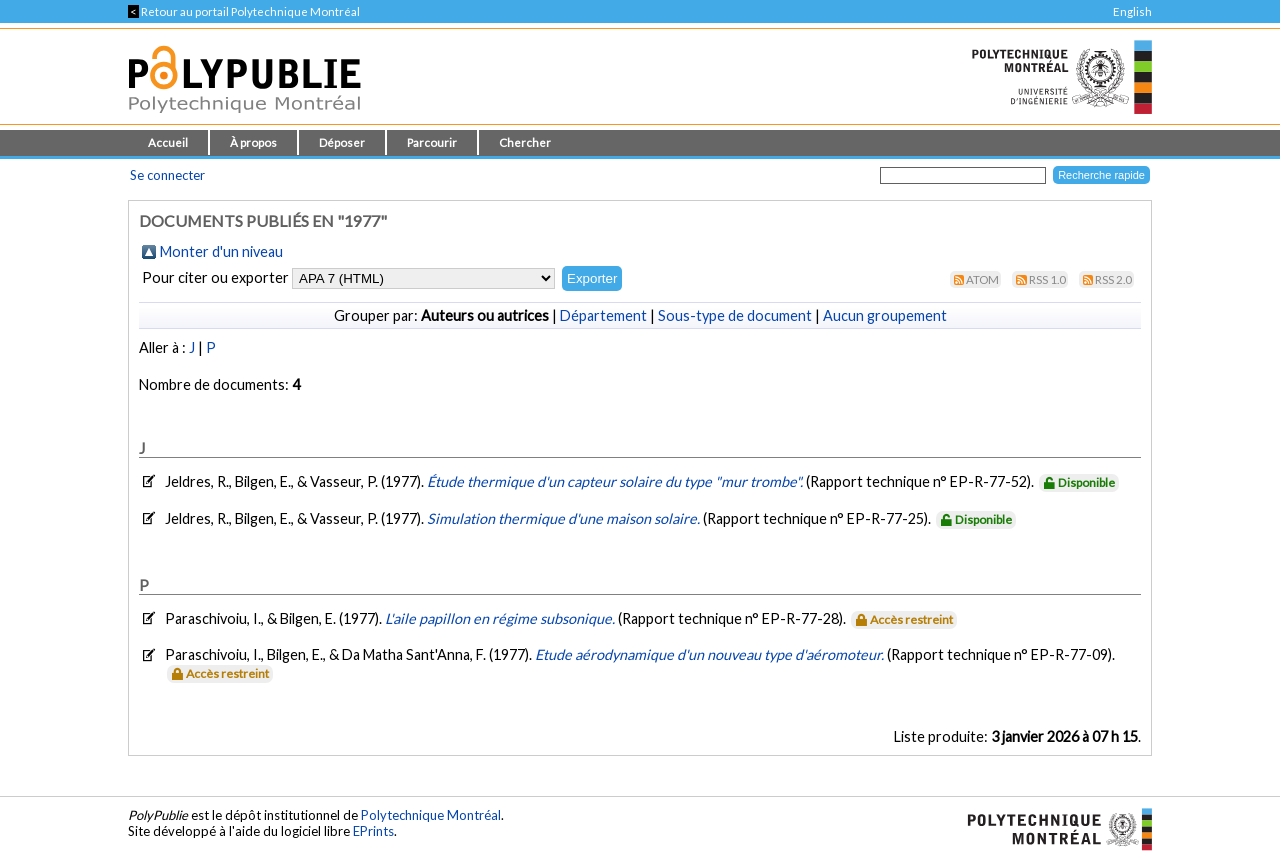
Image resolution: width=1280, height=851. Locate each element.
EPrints (373, 831)
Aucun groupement (885, 315)
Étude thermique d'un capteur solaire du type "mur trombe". (616, 481)
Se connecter (167, 175)
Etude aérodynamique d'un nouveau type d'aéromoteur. (711, 654)
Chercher (525, 142)
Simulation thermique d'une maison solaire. (565, 518)
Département (603, 315)
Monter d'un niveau (221, 251)
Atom (982, 279)
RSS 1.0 (1047, 279)
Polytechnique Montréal (431, 815)
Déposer (342, 142)
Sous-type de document (735, 315)
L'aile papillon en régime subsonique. (501, 618)
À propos (253, 142)
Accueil (168, 142)
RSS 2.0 (1113, 279)
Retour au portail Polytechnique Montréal (244, 11)
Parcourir (432, 142)
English (1132, 11)
